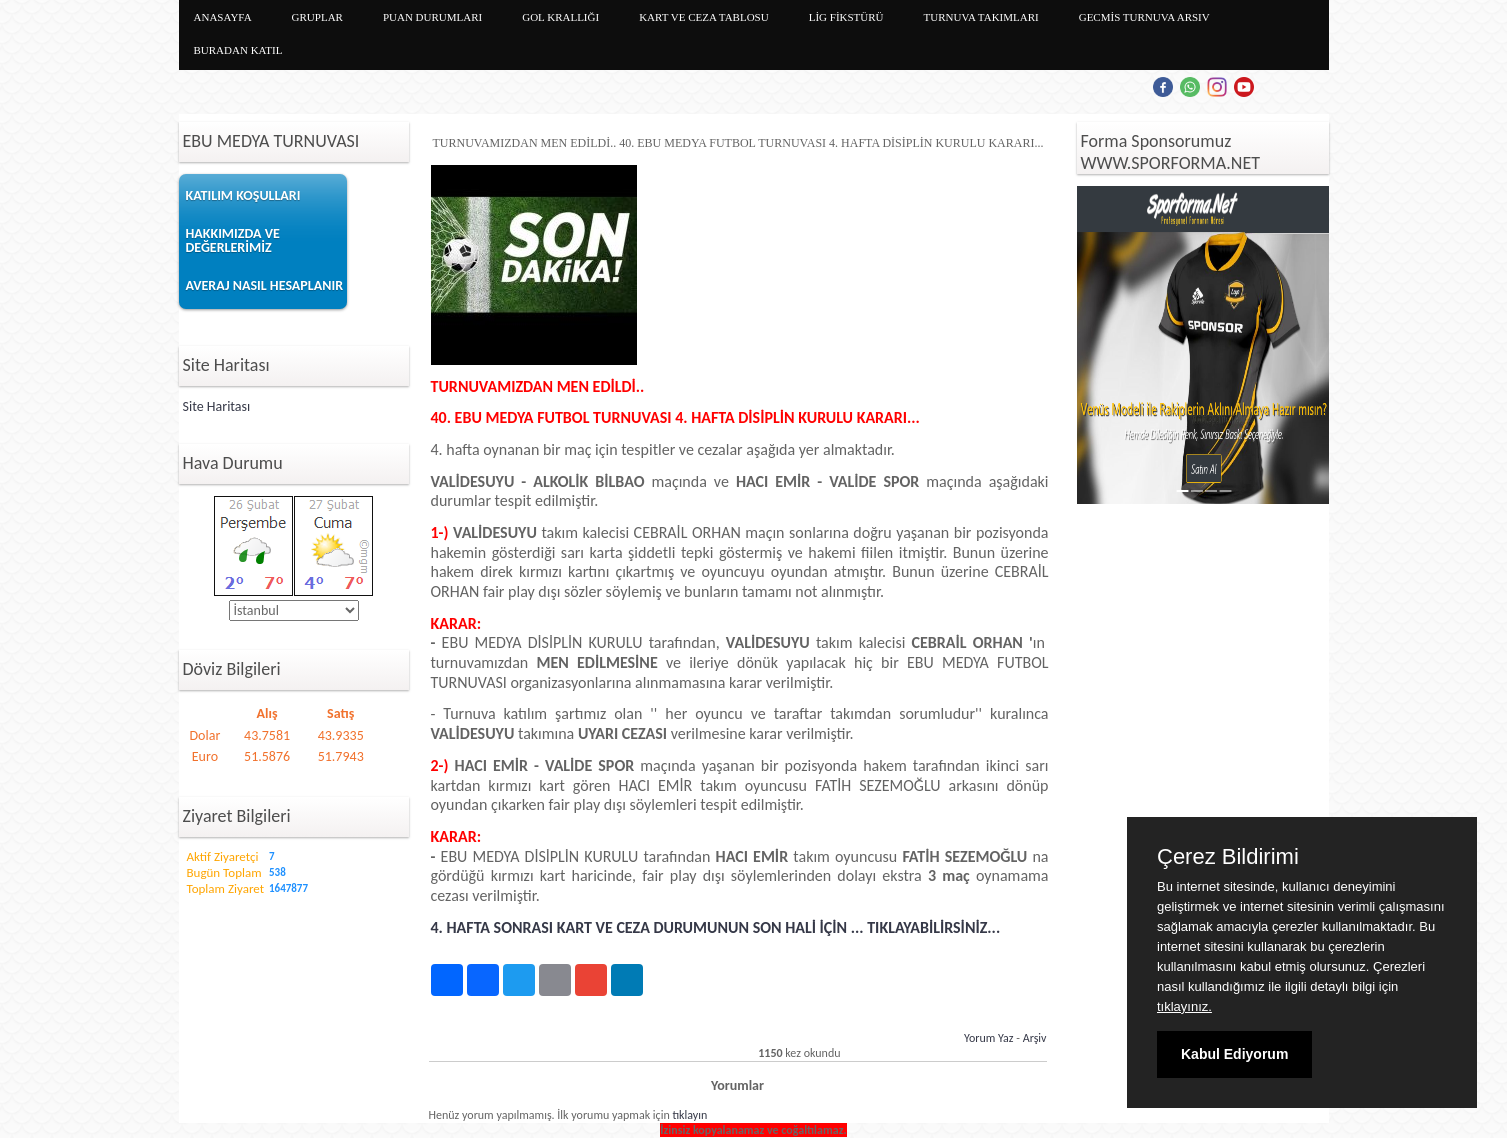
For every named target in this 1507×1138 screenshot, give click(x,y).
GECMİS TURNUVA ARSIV (1144, 17)
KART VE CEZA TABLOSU (704, 17)
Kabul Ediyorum (1234, 1054)
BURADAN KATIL (238, 50)
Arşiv (1035, 1038)
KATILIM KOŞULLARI (243, 195)
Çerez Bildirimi (1228, 857)
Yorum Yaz (989, 1038)
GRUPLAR (317, 17)
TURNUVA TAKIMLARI (981, 17)
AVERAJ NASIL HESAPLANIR (265, 285)
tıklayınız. (1184, 1006)
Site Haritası (217, 406)
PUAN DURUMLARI (432, 17)
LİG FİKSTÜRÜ (846, 17)
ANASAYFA (223, 17)
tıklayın (689, 1115)
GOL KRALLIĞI (560, 17)
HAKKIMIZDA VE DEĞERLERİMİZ (233, 240)
